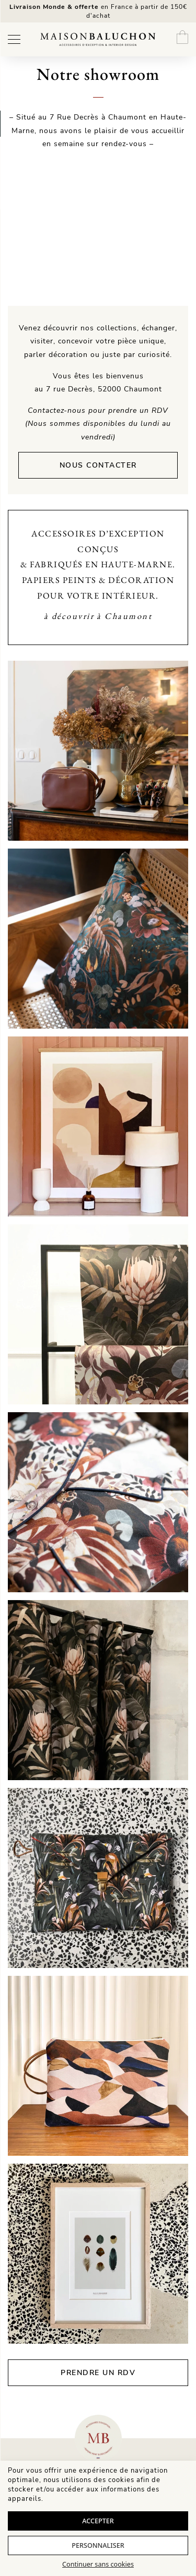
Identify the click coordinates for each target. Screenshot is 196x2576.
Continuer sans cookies (98, 2564)
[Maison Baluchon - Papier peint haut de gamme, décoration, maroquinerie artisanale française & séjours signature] (97, 39)
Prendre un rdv (98, 2373)
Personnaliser (98, 2545)
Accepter (98, 2521)
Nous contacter (98, 465)
